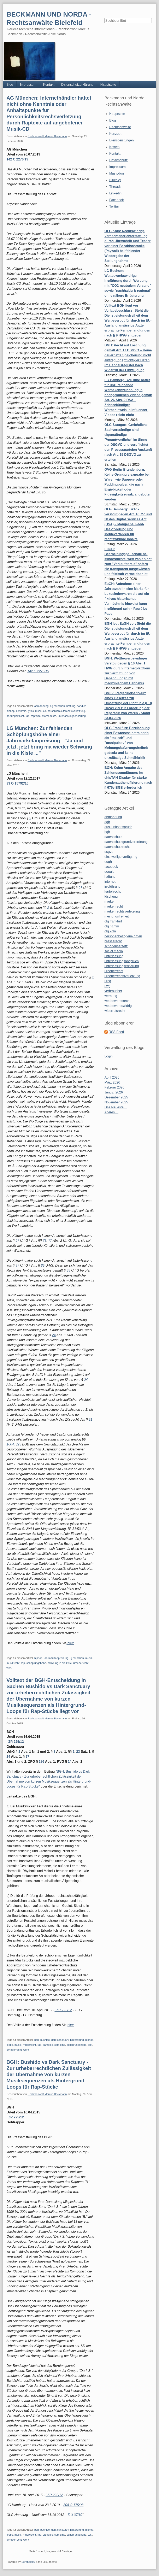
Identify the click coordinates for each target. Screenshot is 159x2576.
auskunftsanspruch (118, 827)
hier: (70, 1643)
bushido (45, 2039)
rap (27, 715)
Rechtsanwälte (120, 127)
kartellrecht (112, 891)
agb (107, 822)
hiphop (10, 710)
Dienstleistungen (121, 140)
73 (44, 1240)
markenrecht (113, 906)
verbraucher (113, 991)
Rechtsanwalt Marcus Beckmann (47, 136)
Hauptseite (108, 84)
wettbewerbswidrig (118, 1006)
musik (88, 1658)
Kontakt (48, 84)
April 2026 (111, 1077)
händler (81, 706)
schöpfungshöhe (36, 1663)
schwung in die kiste (60, 1663)
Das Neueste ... (115, 1107)
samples (48, 2044)
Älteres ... (111, 1112)
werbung (110, 996)
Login (108, 1056)
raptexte (36, 715)
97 (80, 888)
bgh (36, 2039)
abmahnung (41, 706)
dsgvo (108, 851)
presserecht (113, 941)
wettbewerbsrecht (117, 1001)
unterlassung (113, 956)
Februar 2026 (114, 1087)
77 (50, 1240)
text (90, 2044)
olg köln (110, 931)
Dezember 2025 (116, 1097)
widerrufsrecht (114, 1011)
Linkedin (115, 193)
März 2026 (112, 1082)
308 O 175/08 (73, 2505)
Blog (9, 84)
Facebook (116, 200)
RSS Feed (116, 1032)
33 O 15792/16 (17, 783)
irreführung (112, 886)
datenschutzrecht (117, 847)
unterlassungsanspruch (121, 961)
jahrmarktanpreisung (56, 1658)
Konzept (115, 133)
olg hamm (111, 926)
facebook (111, 866)
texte (53, 715)
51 (90, 1419)
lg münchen (77, 1658)
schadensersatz (116, 946)
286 (41, 1761)
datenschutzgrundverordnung (125, 842)
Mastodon (116, 173)
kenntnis (21, 710)
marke (108, 901)
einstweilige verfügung (120, 856)
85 (43, 1265)
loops (9, 2044)
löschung (111, 896)
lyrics (31, 710)
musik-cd (40, 710)
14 (69, 1761)
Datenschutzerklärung (77, 84)
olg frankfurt (113, 921)
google (109, 871)
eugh (108, 861)
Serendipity (28, 2561)
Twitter (114, 206)
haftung (70, 706)
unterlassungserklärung (72, 715)
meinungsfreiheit (116, 916)
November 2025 (116, 1102)
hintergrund (77, 2039)
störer (45, 715)
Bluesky (115, 180)
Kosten (114, 147)
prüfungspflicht (15, 715)
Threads (115, 186)
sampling (59, 2044)
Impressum (28, 84)
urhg (107, 981)
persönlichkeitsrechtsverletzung (66, 710)
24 (54, 1335)
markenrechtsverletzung (122, 911)
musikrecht (12, 1663)
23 (78, 1751)
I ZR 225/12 (15, 1741)
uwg (107, 986)
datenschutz (113, 837)
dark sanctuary (60, 2039)
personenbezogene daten (123, 936)
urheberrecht (81, 1663)
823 (18, 1444)
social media (113, 951)
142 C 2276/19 (17, 159)
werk (9, 1668)
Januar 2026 (113, 1092)
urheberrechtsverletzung (122, 976)
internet (109, 881)
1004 (10, 1444)
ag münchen (57, 706)
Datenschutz (118, 160)
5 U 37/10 (75, 2515)
